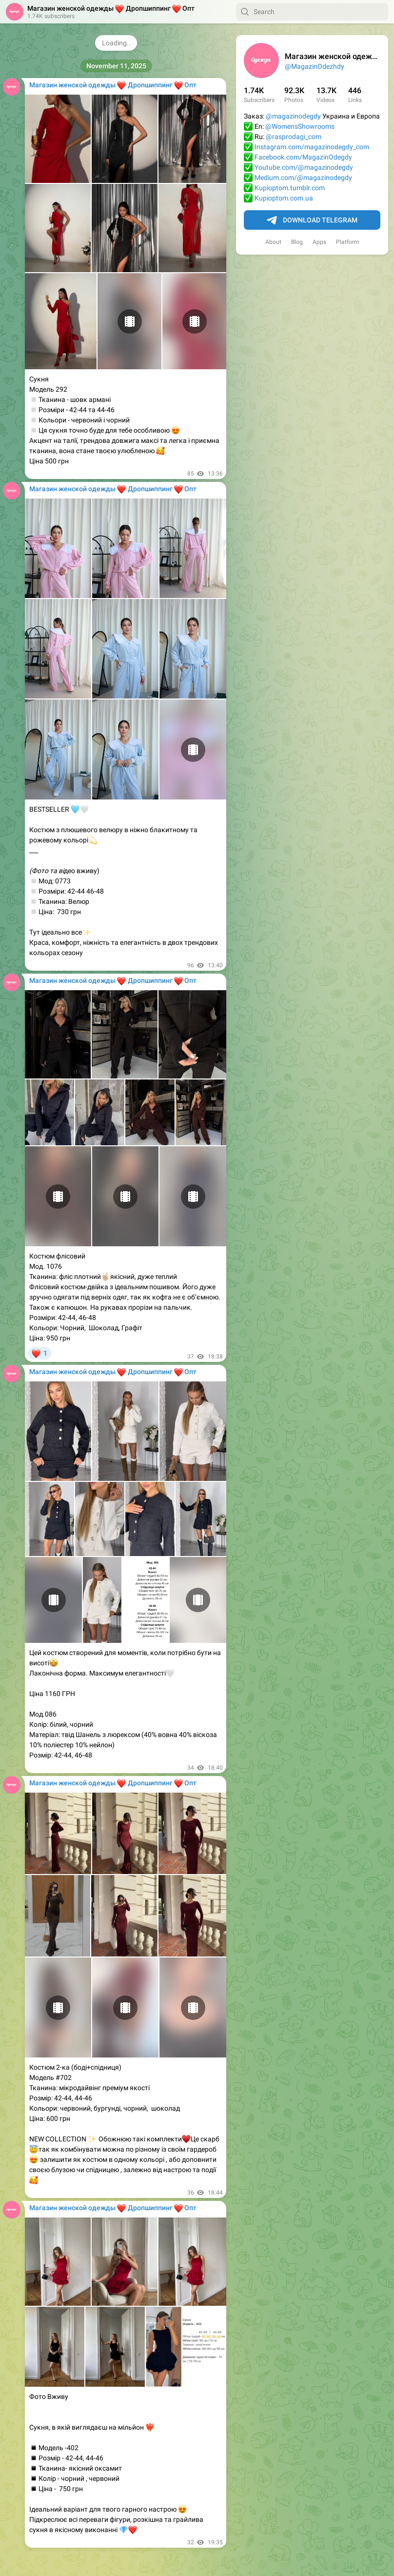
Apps (319, 242)
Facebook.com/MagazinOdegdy (303, 157)
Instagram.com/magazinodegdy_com (312, 147)
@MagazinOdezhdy (314, 66)
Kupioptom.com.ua (284, 198)
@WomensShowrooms (300, 126)
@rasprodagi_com (293, 136)
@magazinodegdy (293, 116)
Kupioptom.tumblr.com (290, 188)
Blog (297, 242)
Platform (347, 242)
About (273, 242)
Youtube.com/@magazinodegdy (304, 167)
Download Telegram (312, 220)
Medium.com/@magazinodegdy (303, 177)
